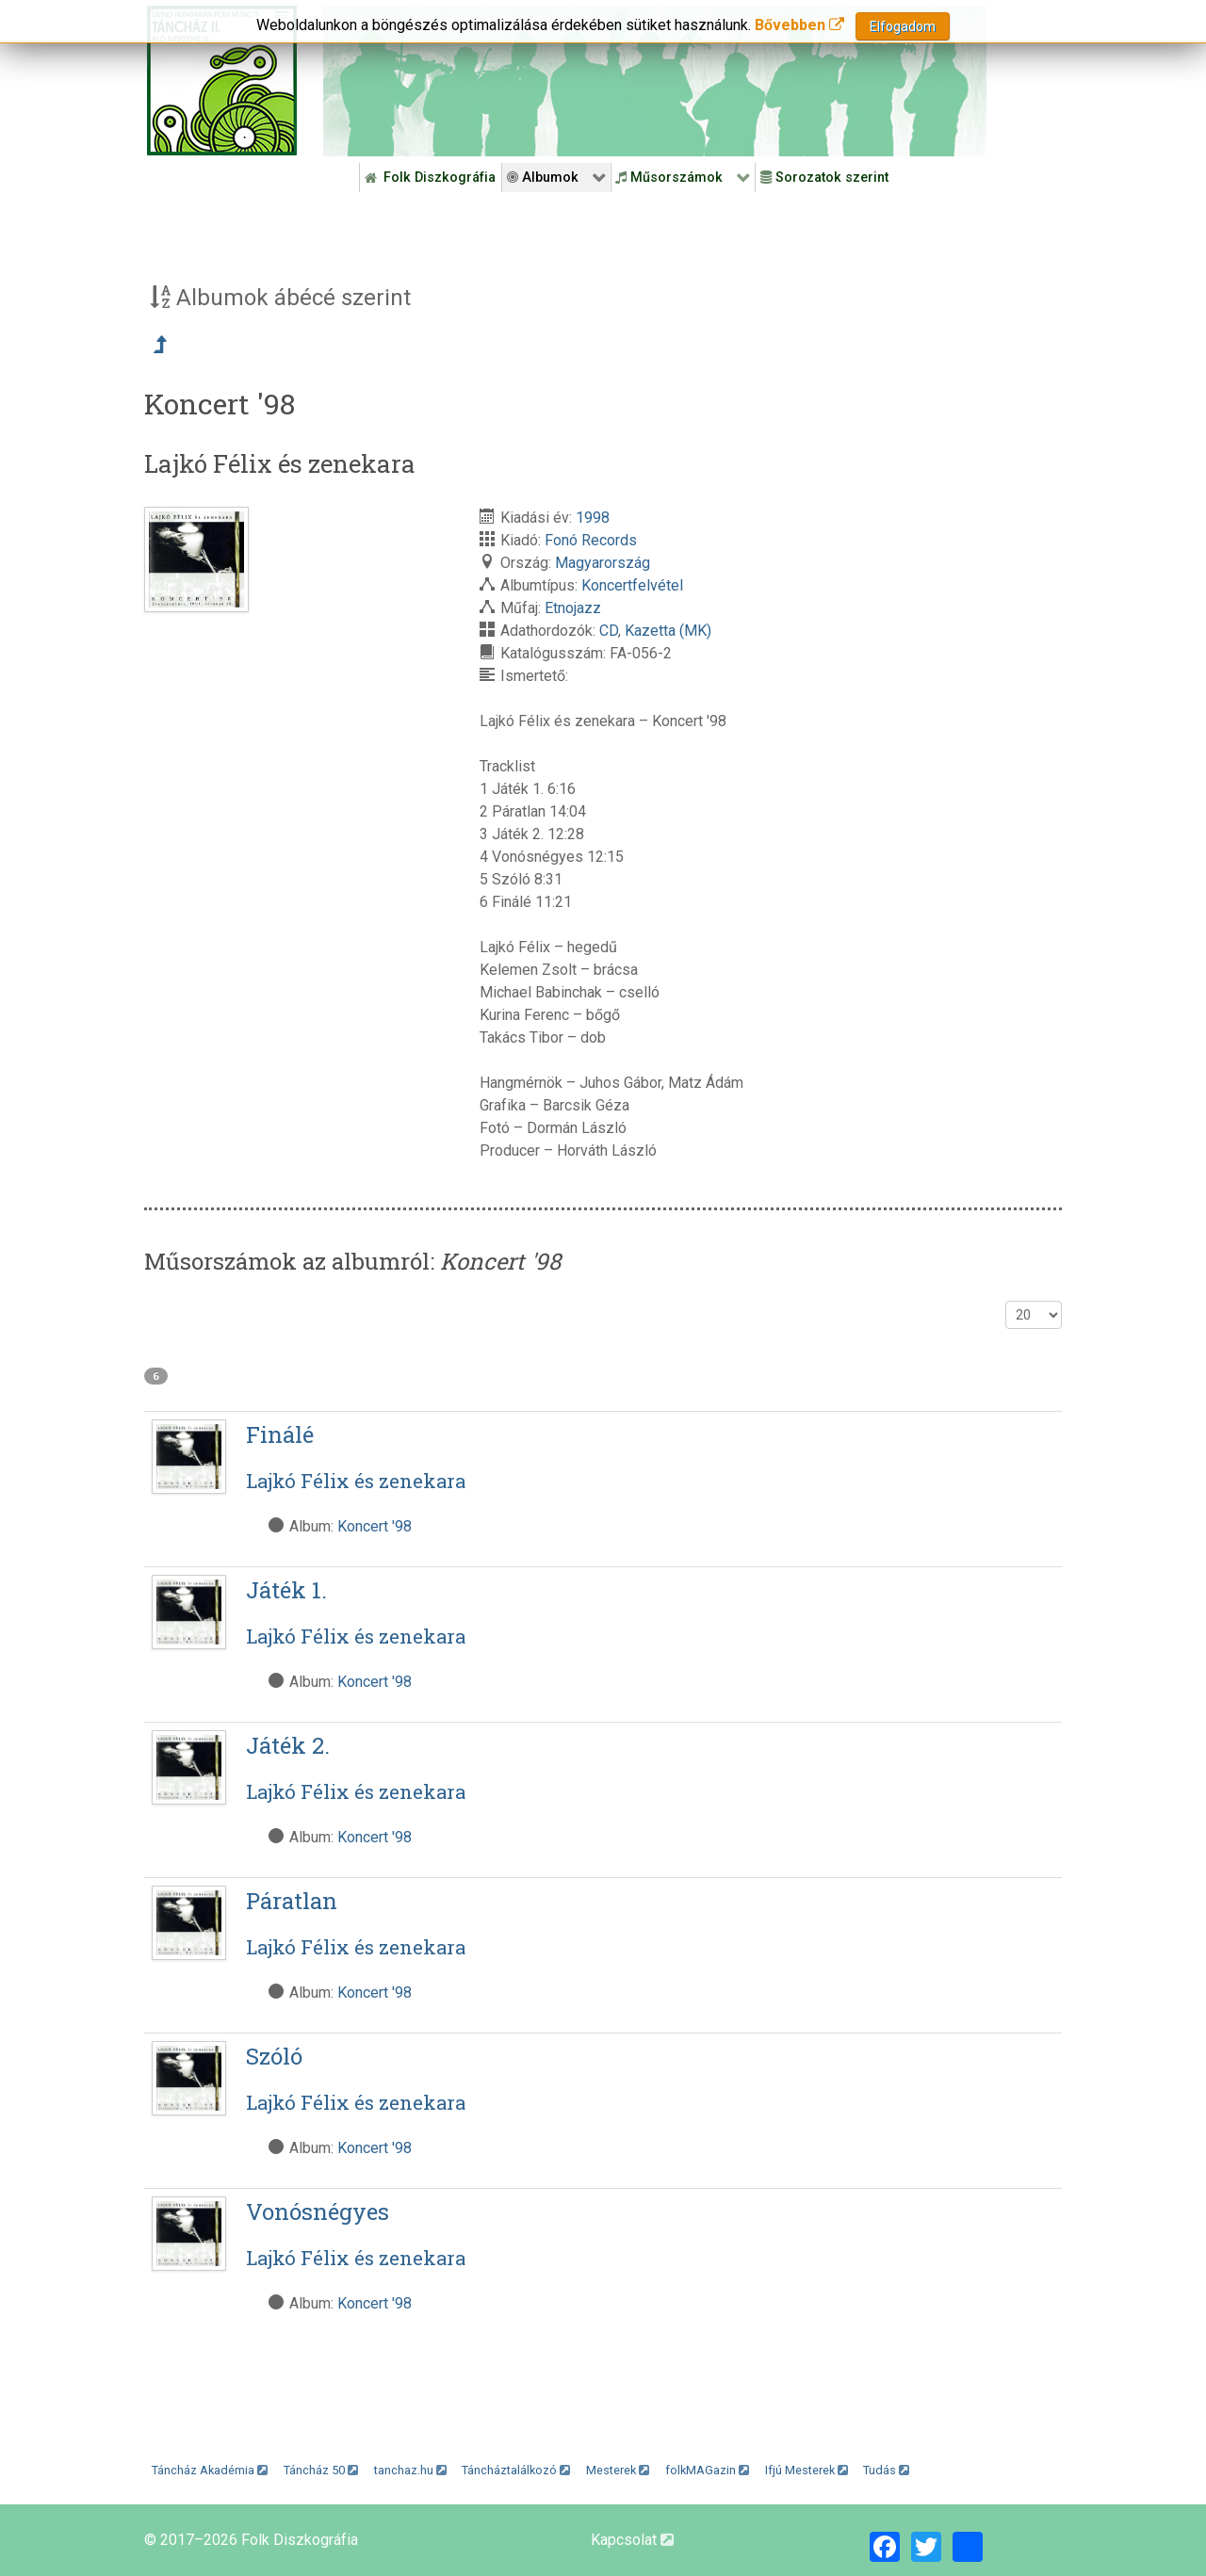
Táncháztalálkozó (516, 2470)
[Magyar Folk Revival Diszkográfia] (222, 80)
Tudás (886, 2470)
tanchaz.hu (410, 2470)
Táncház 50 (321, 2470)
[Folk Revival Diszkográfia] (654, 81)
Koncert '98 (374, 1526)
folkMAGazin (707, 2470)
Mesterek (617, 2470)
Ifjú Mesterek (806, 2470)
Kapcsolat (632, 2540)
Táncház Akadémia (210, 2470)
